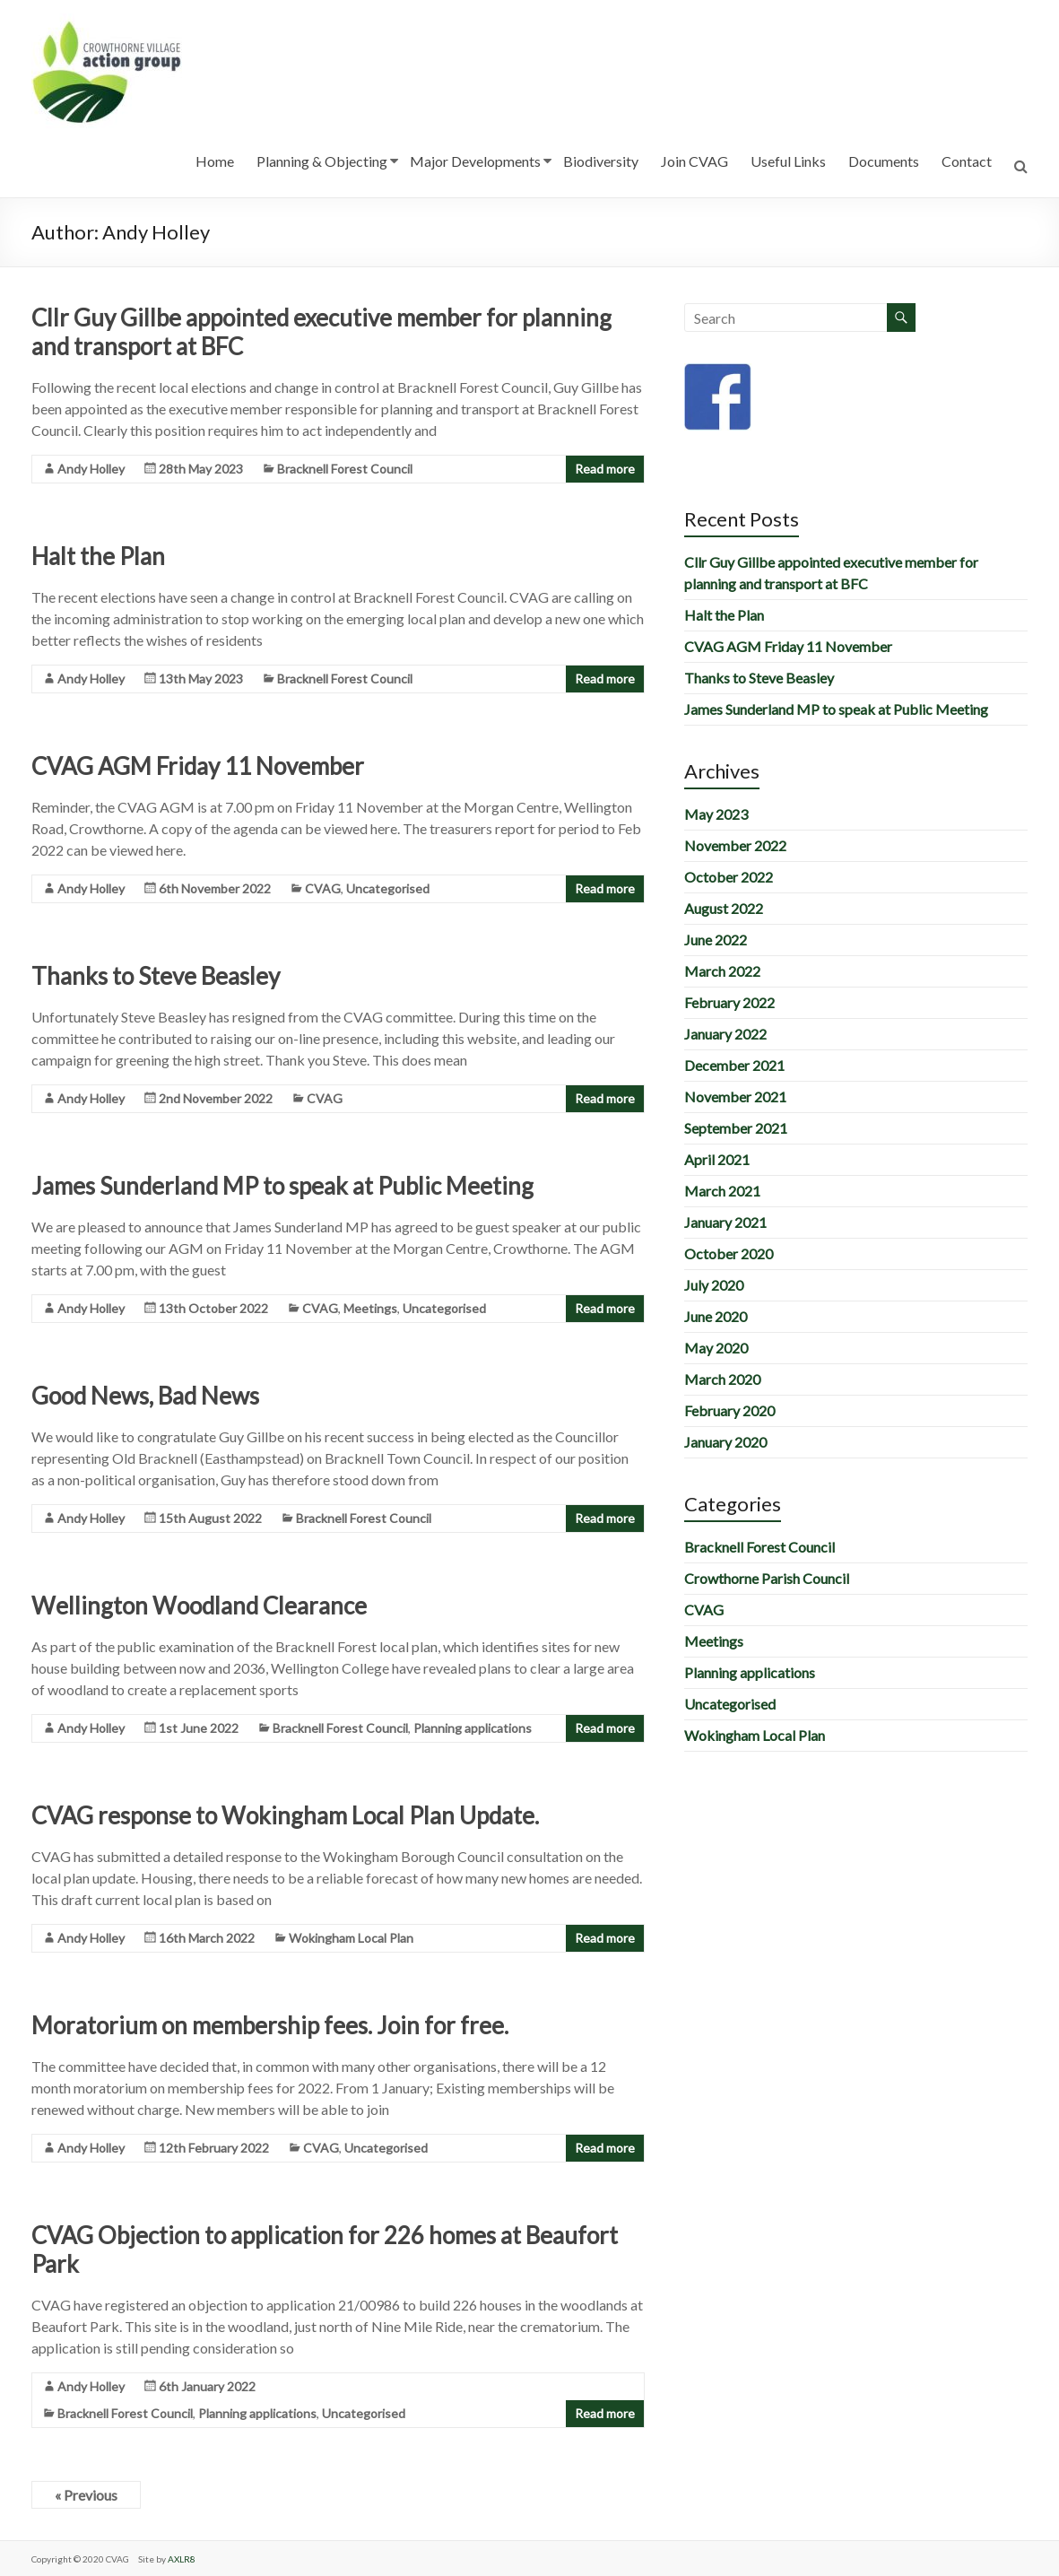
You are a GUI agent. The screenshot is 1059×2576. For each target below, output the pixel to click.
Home (214, 161)
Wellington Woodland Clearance (199, 1605)
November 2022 (735, 845)
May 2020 (716, 1347)
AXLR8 (181, 2559)
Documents (883, 161)
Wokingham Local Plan (351, 1937)
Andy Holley (91, 468)
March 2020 (722, 1379)
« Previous (86, 2494)
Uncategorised (388, 888)
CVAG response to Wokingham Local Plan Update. (285, 1815)
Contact (967, 161)
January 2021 (725, 1222)
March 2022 (722, 970)
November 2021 (735, 1096)
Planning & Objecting (321, 161)
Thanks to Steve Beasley (155, 976)
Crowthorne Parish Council (766, 1578)
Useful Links (788, 161)
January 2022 (725, 1033)
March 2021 (722, 1190)
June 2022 (715, 939)
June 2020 (715, 1316)
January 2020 (725, 1441)
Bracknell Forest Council (344, 468)
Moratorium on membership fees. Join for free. (269, 2025)
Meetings (370, 1308)
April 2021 (717, 1159)
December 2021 (734, 1065)
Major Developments (475, 161)
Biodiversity (600, 161)
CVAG (323, 888)
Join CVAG (694, 161)
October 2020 (728, 1253)
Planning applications (472, 1728)
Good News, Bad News (145, 1395)
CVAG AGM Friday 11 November (197, 766)
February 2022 (729, 1002)
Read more (605, 468)
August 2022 (723, 908)
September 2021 (735, 1127)
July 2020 (713, 1284)
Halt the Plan (98, 556)
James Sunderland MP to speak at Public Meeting (282, 1185)
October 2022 (728, 876)
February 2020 (729, 1410)
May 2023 (716, 813)
